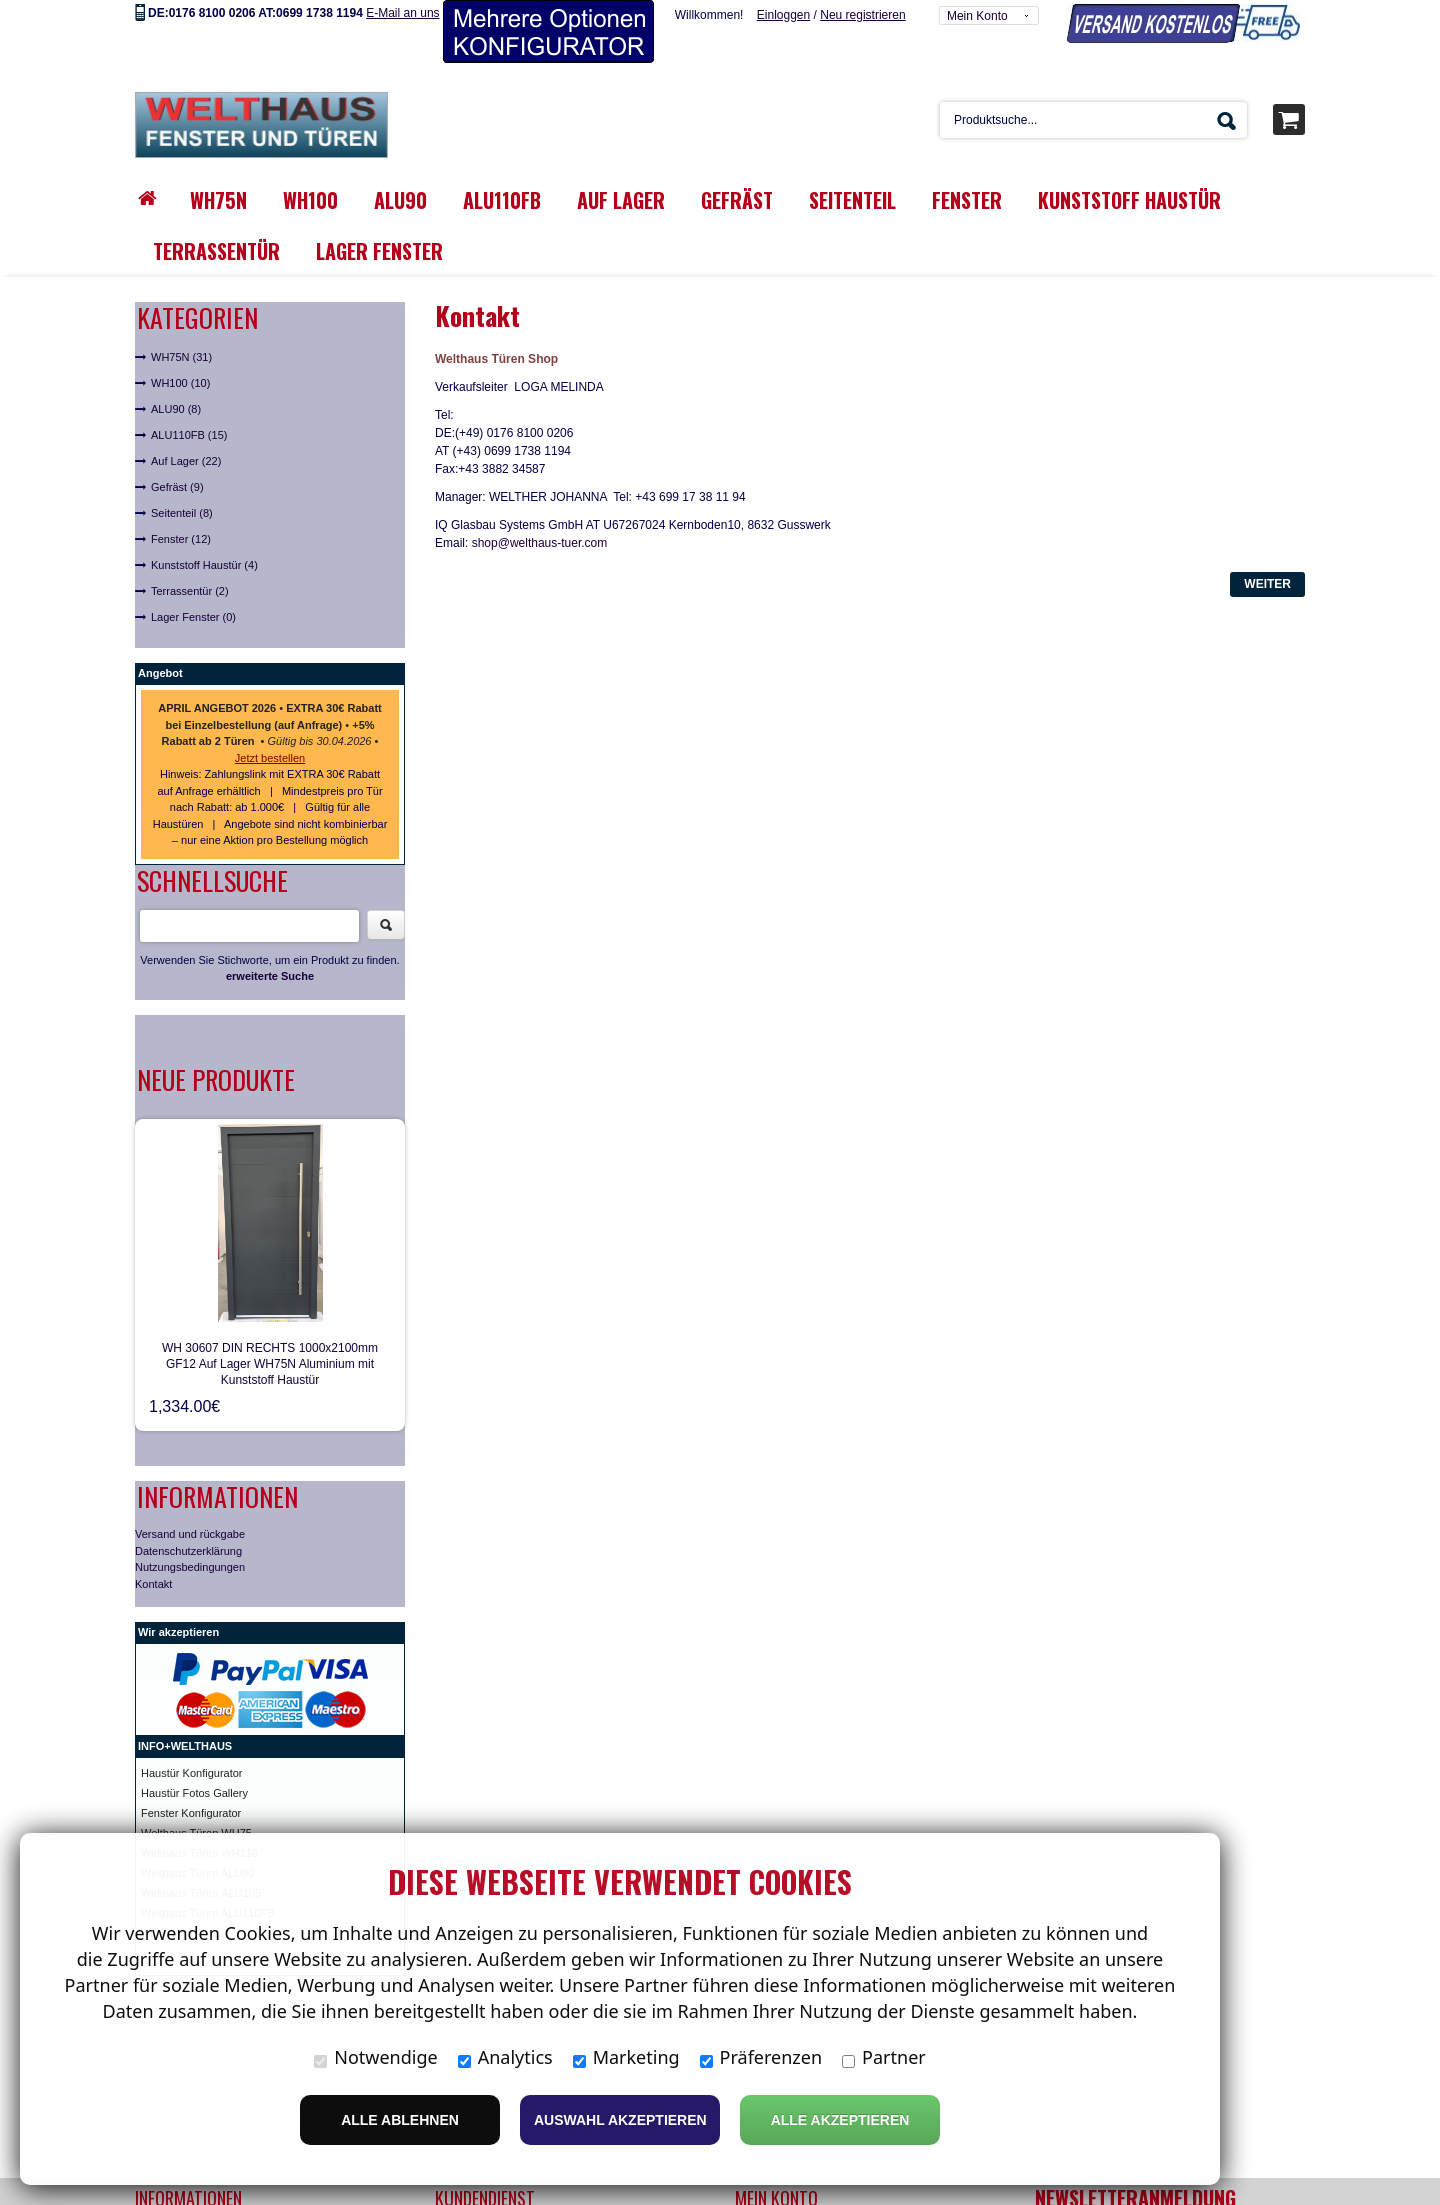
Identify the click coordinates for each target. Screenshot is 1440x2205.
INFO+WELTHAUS (185, 1746)
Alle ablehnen (400, 2120)
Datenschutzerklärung (188, 1551)
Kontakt (153, 1584)
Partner (884, 2057)
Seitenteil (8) (182, 513)
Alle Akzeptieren (840, 2120)
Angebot (160, 673)
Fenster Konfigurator (191, 1813)
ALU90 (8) (176, 409)
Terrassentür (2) (190, 591)
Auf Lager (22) (186, 461)
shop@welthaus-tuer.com (540, 543)
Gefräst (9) (177, 487)
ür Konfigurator (206, 1773)
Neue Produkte (216, 1079)
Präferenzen (761, 2057)
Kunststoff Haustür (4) (204, 565)
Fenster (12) (181, 539)
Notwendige (375, 2057)
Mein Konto (977, 16)
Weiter (1267, 584)
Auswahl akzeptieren (620, 2120)
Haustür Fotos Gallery (194, 1793)
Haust (155, 1773)
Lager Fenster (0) (193, 617)
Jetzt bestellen (270, 758)
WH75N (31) (181, 357)
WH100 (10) (180, 383)
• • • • (270, 724)
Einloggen (783, 15)
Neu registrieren (862, 15)
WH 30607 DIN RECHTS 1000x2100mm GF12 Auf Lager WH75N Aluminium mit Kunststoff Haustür (270, 1364)
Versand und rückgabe (190, 1534)
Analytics (505, 2057)
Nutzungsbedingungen (190, 1567)
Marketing (626, 2057)
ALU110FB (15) (189, 435)
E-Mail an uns (402, 13)
